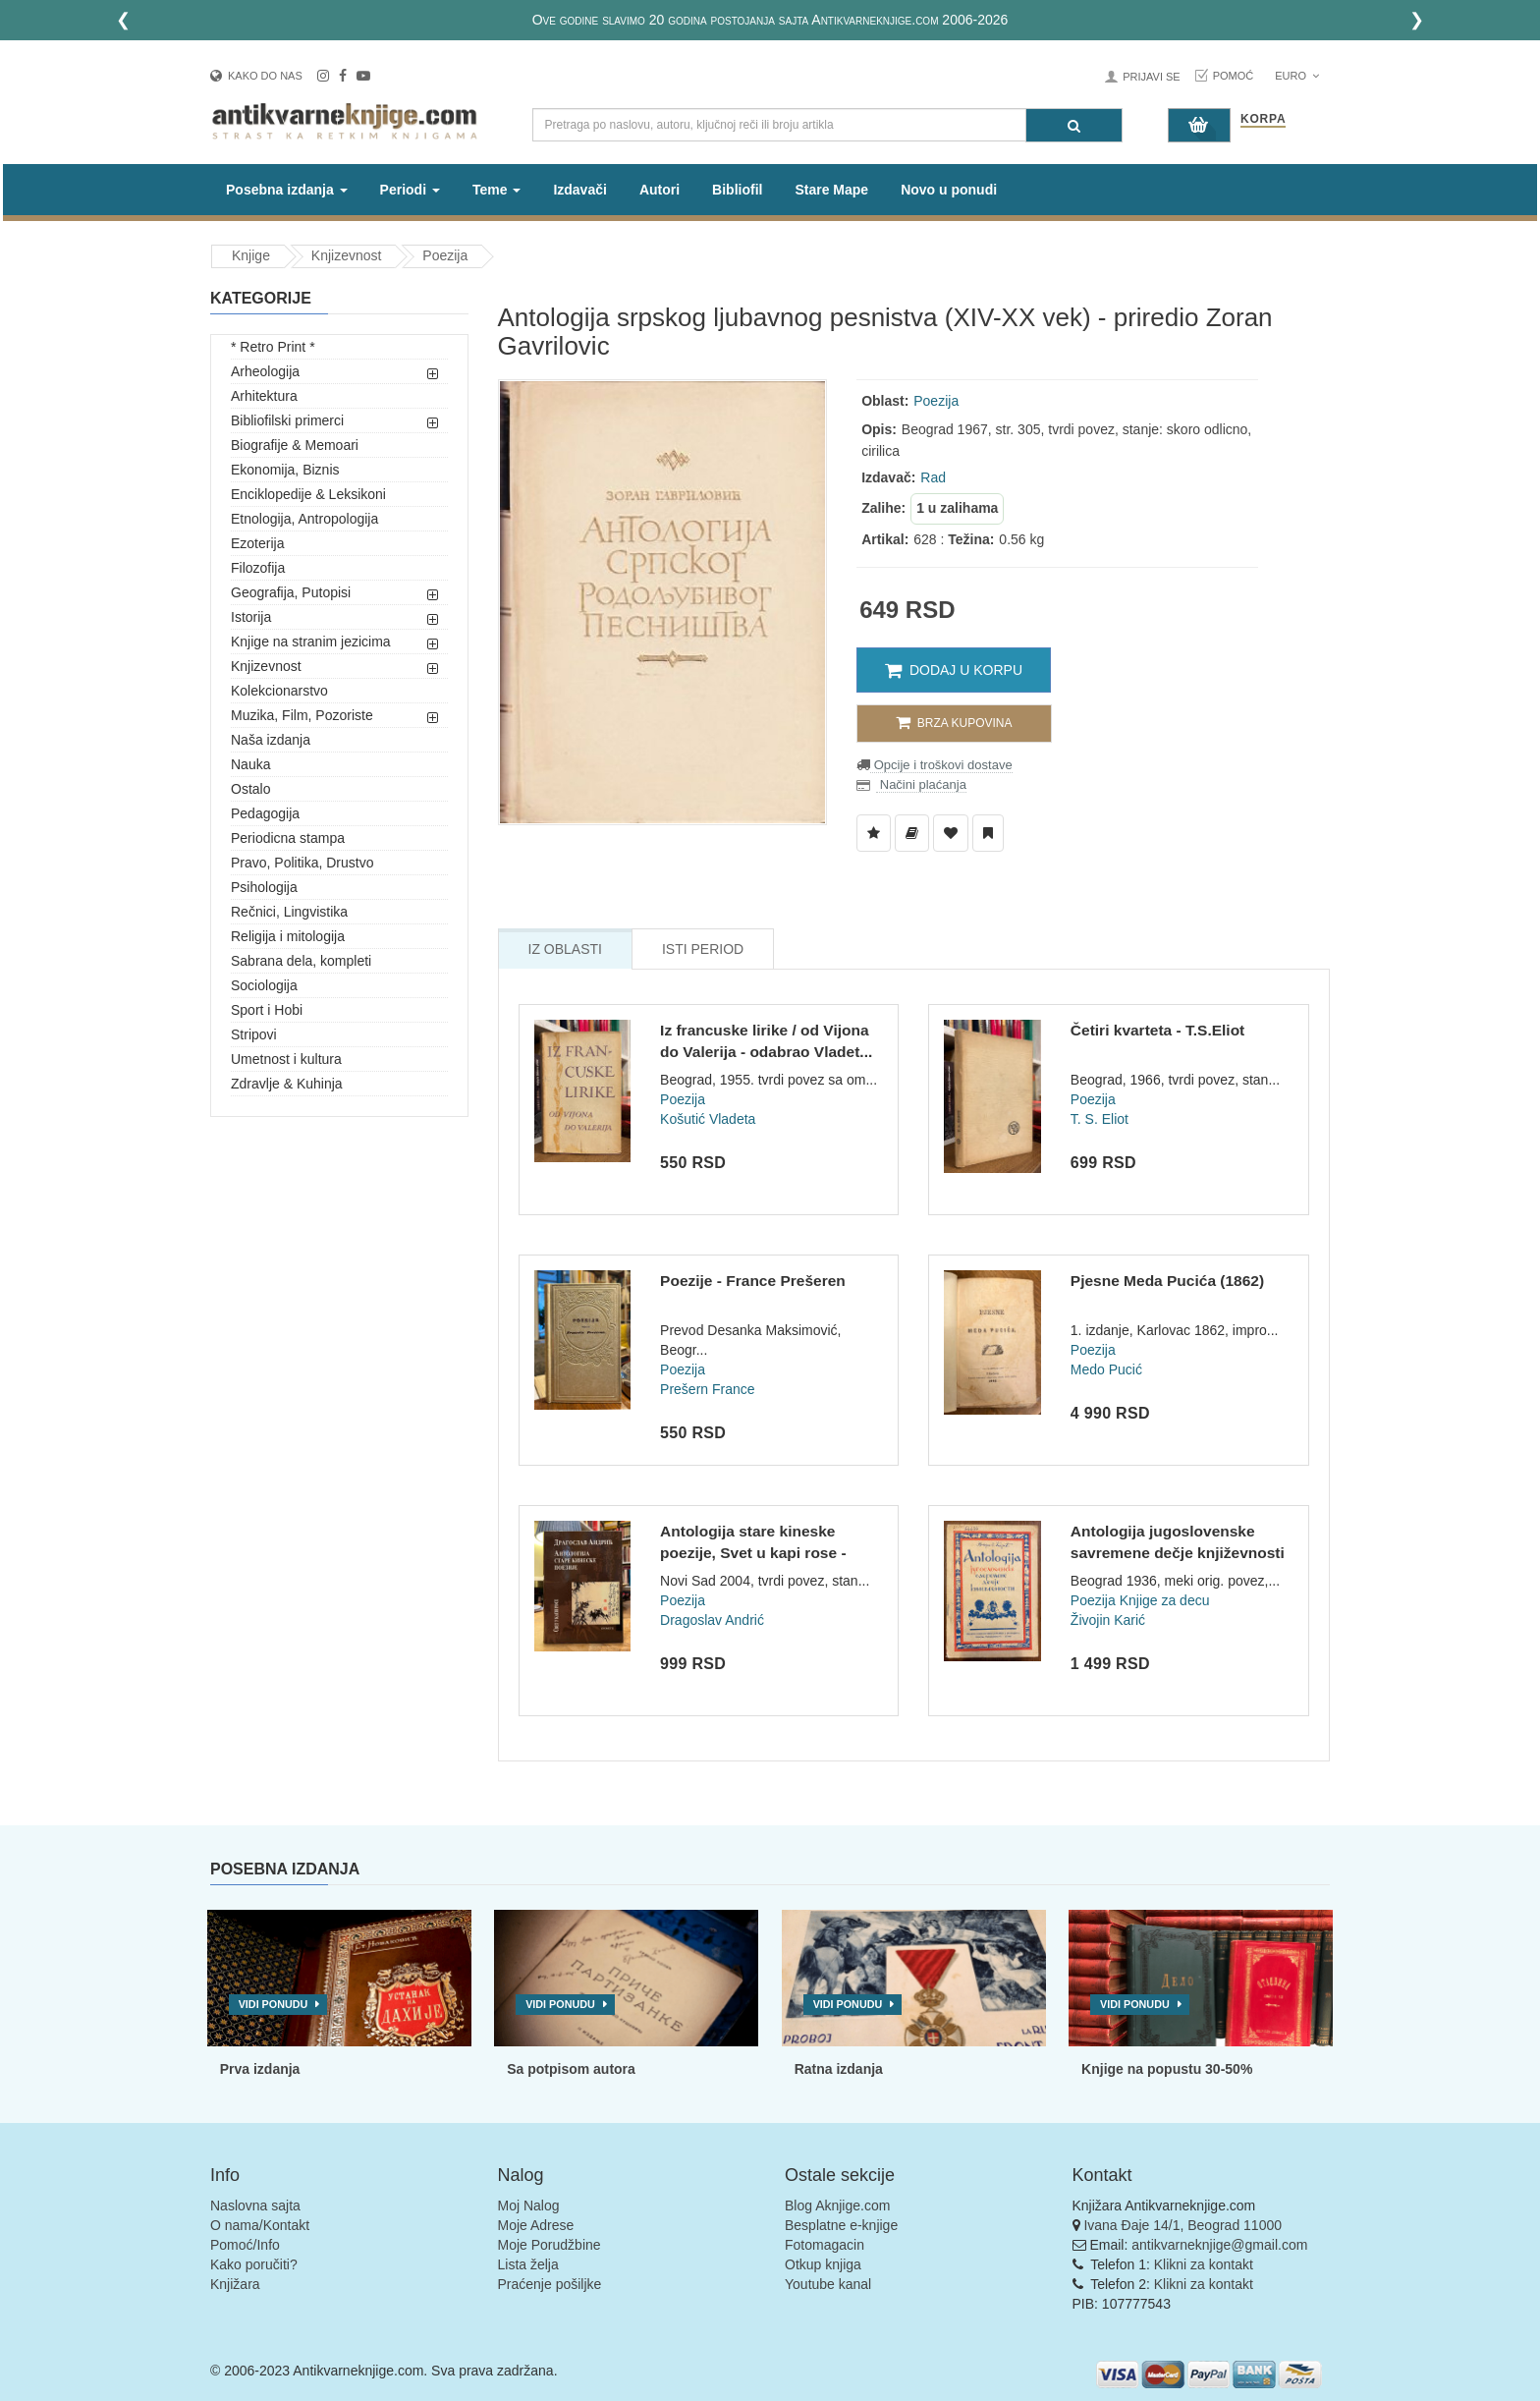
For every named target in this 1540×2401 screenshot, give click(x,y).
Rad (933, 477)
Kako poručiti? (254, 2264)
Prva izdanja (260, 2069)
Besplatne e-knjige (841, 2225)
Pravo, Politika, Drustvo (302, 862)
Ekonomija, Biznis (285, 469)
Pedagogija (265, 813)
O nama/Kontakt (259, 2225)
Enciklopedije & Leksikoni (308, 494)
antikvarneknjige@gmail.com (1219, 2245)
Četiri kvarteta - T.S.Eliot (1157, 1030)
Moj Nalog (529, 2205)
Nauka (250, 764)
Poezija (445, 255)
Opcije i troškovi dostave (941, 764)
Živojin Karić (1108, 1620)
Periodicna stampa (288, 838)
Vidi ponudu (273, 2004)
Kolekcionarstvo (279, 690)
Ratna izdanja (839, 2069)
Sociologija (264, 985)
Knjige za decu (1165, 1600)
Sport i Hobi (266, 1010)
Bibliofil (737, 189)
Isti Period (702, 949)
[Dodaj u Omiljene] (950, 833)
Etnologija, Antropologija (304, 519)
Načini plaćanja (921, 784)
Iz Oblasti (565, 949)
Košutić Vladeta (707, 1119)
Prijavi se (1151, 77)
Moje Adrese (536, 2225)
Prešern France (707, 1389)
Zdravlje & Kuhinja (287, 1083)
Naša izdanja (270, 740)
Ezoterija (257, 543)
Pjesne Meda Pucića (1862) (1167, 1280)
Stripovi (254, 1034)
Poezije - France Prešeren (753, 1280)
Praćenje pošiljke (550, 2284)
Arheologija (265, 371)
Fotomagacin (824, 2245)
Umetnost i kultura (286, 1059)
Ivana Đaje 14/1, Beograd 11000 (1182, 2225)
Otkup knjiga (823, 2264)
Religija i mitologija (288, 936)
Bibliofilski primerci (287, 420)
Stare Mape (831, 189)
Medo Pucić (1106, 1369)
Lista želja (528, 2264)
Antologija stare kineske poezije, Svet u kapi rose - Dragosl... (753, 1552)
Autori (659, 189)
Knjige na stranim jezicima (311, 641)
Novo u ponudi (949, 189)
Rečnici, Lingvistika (289, 912)
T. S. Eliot (1099, 1119)
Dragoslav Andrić (712, 1620)
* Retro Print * (273, 347)
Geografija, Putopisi (291, 592)
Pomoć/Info (245, 2245)
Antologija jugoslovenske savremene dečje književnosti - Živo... (1178, 1552)
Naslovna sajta (255, 2205)
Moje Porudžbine (549, 2245)
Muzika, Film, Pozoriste (302, 715)
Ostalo (250, 789)
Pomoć (1233, 76)
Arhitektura (264, 396)
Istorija (251, 617)
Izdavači (579, 189)
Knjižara (235, 2284)
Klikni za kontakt (1203, 2264)
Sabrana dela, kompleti (301, 961)
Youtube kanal (828, 2284)
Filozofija (258, 568)
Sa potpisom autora (571, 2069)
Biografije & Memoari (294, 445)
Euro (1297, 76)
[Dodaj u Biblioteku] (912, 833)
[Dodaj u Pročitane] (988, 833)
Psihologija (264, 887)
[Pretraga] (1074, 125)
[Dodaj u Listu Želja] (873, 833)
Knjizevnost (346, 255)
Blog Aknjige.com (837, 2205)
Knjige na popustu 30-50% (1166, 2069)
